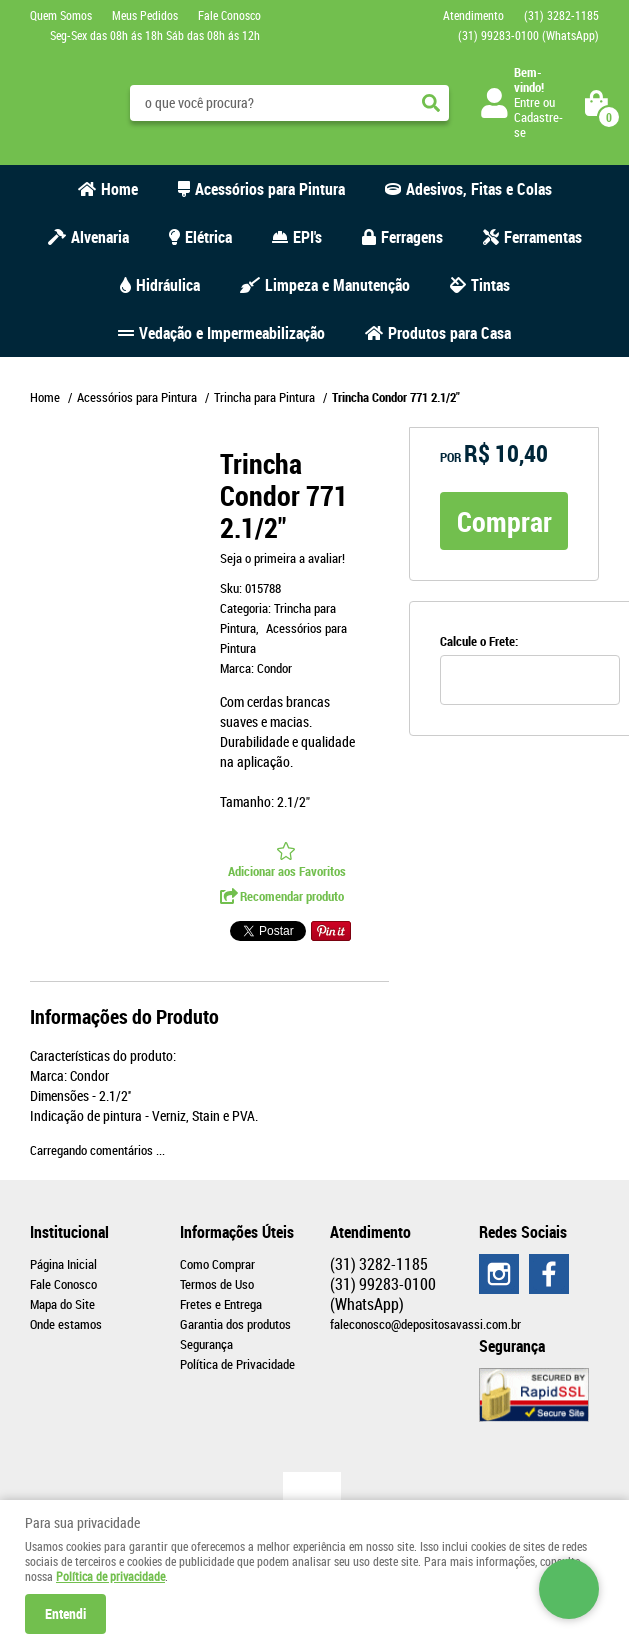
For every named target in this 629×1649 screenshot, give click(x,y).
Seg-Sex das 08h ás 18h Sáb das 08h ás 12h (155, 35)
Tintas (490, 285)
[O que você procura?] (431, 103)
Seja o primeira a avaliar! (282, 558)
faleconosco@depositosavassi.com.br (425, 1324)
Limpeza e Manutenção (337, 285)
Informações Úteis (237, 1232)
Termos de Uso (217, 1284)
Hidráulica (168, 285)
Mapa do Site (62, 1304)
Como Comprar (217, 1264)
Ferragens (412, 237)
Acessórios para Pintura (270, 189)
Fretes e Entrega (221, 1304)
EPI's (307, 237)
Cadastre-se (538, 124)
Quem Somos (61, 15)
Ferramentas (543, 237)
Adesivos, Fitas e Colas (479, 189)
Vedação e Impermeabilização (232, 333)
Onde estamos (66, 1324)
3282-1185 (561, 15)
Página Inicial (63, 1264)
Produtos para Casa (449, 333)
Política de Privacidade (237, 1364)
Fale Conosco (229, 15)
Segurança (206, 1344)
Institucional (69, 1232)
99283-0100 (528, 35)
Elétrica (208, 237)
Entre (527, 102)
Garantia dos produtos (235, 1324)
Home (119, 189)
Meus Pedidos (145, 15)
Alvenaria (100, 237)
